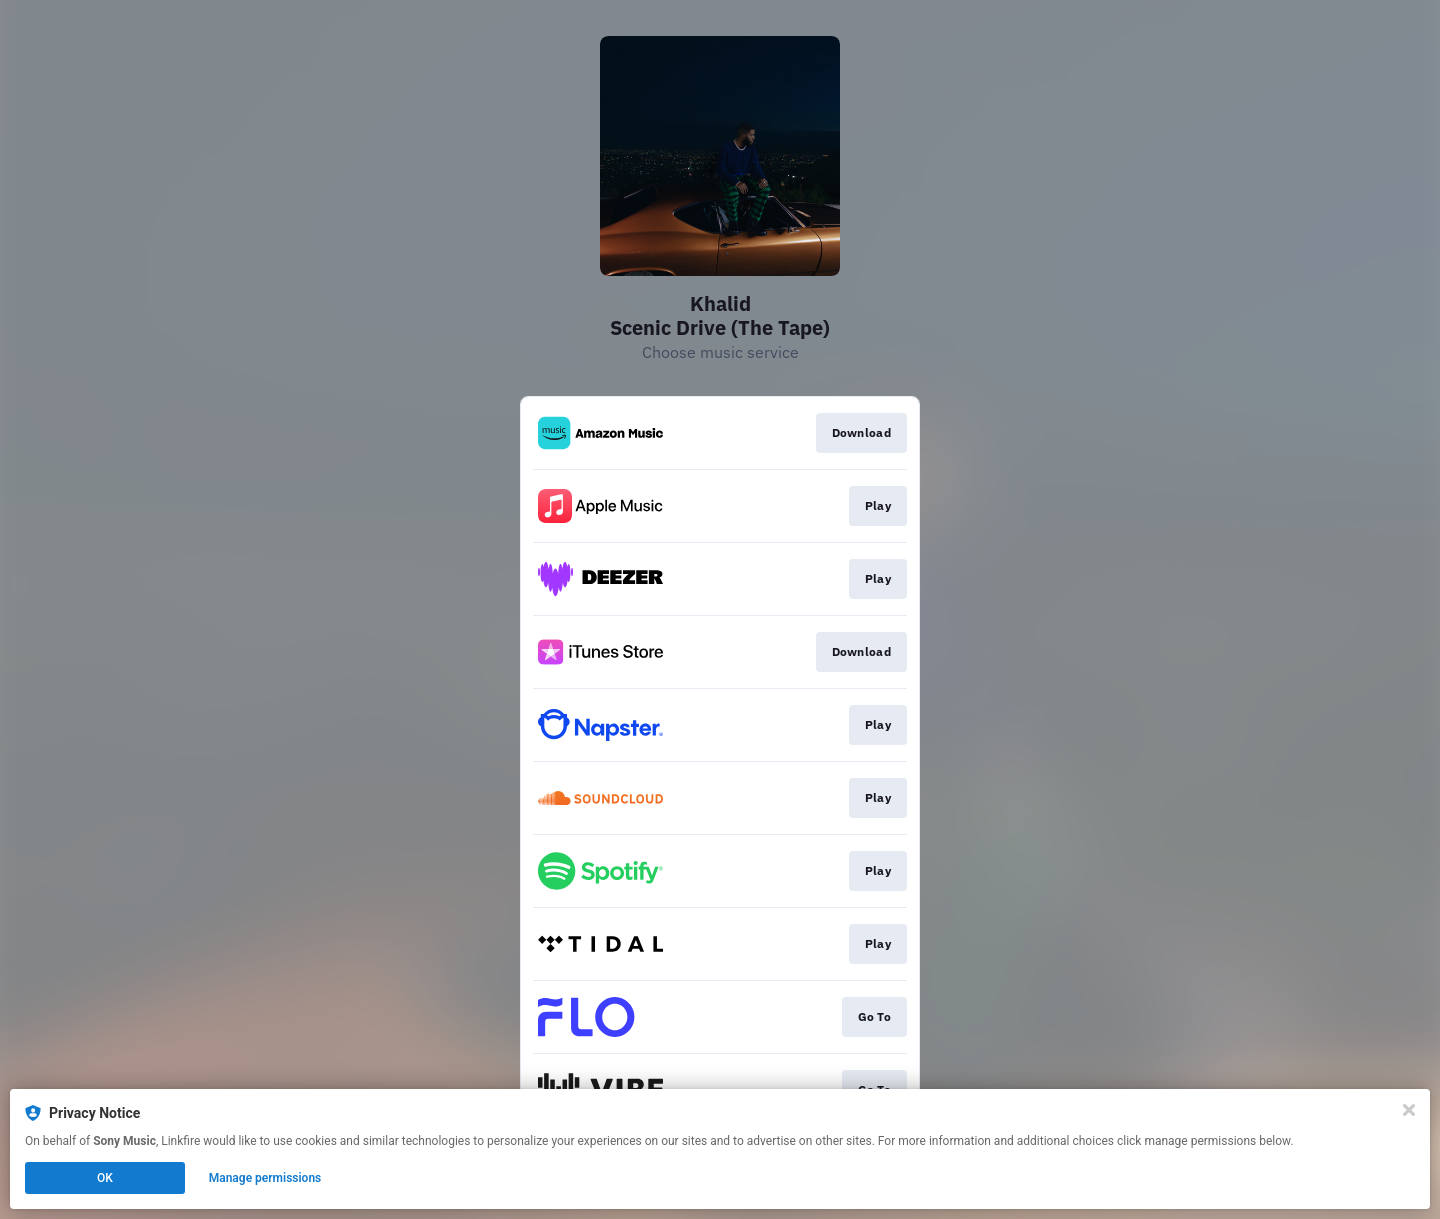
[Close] (1409, 1110)
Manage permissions (265, 1178)
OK (105, 1178)
